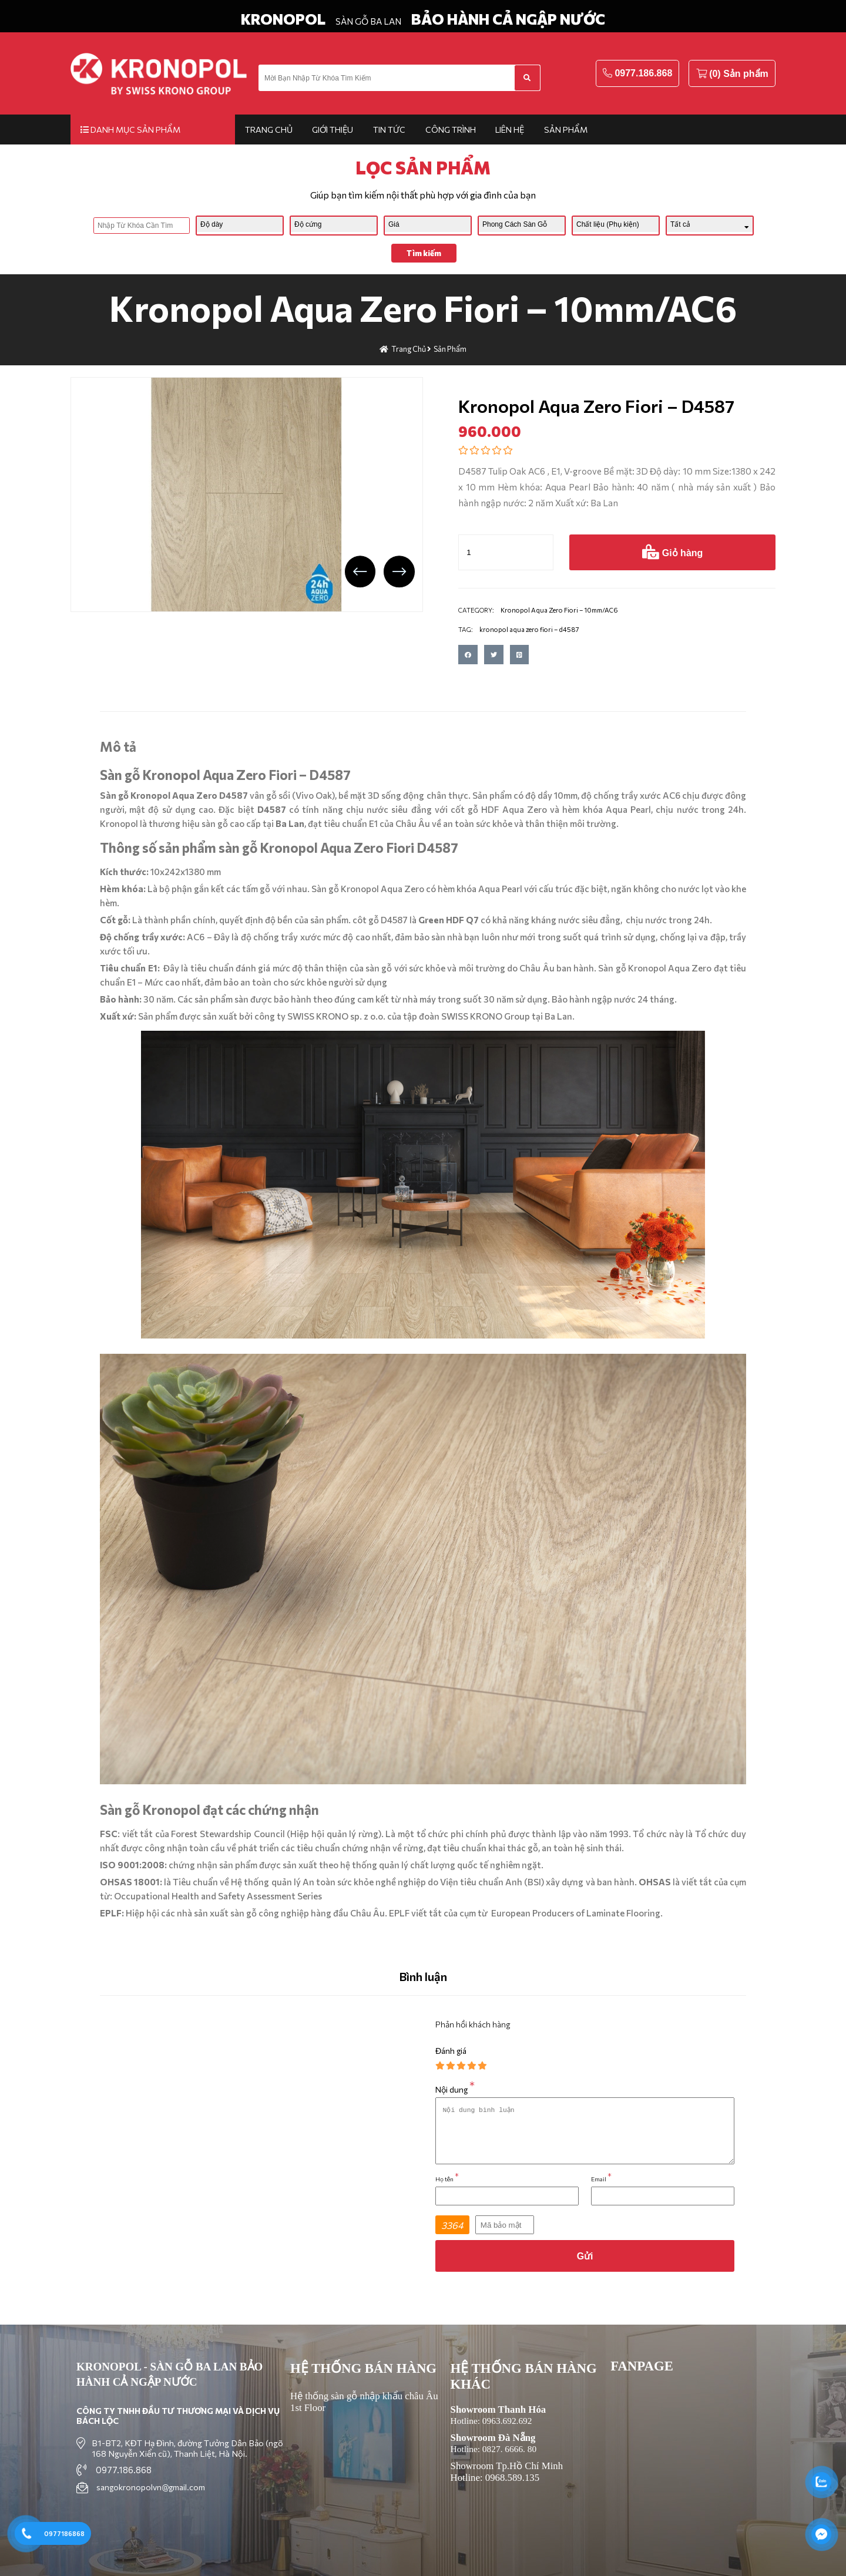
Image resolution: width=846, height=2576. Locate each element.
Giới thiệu (332, 129)
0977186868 (64, 2533)
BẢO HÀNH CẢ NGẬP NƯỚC (508, 19)
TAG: (465, 629)
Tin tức (389, 129)
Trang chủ (269, 129)
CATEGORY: (476, 610)
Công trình (450, 129)
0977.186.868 (643, 73)
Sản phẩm (566, 129)
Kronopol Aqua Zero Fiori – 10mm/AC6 (423, 307)
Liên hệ (509, 129)
